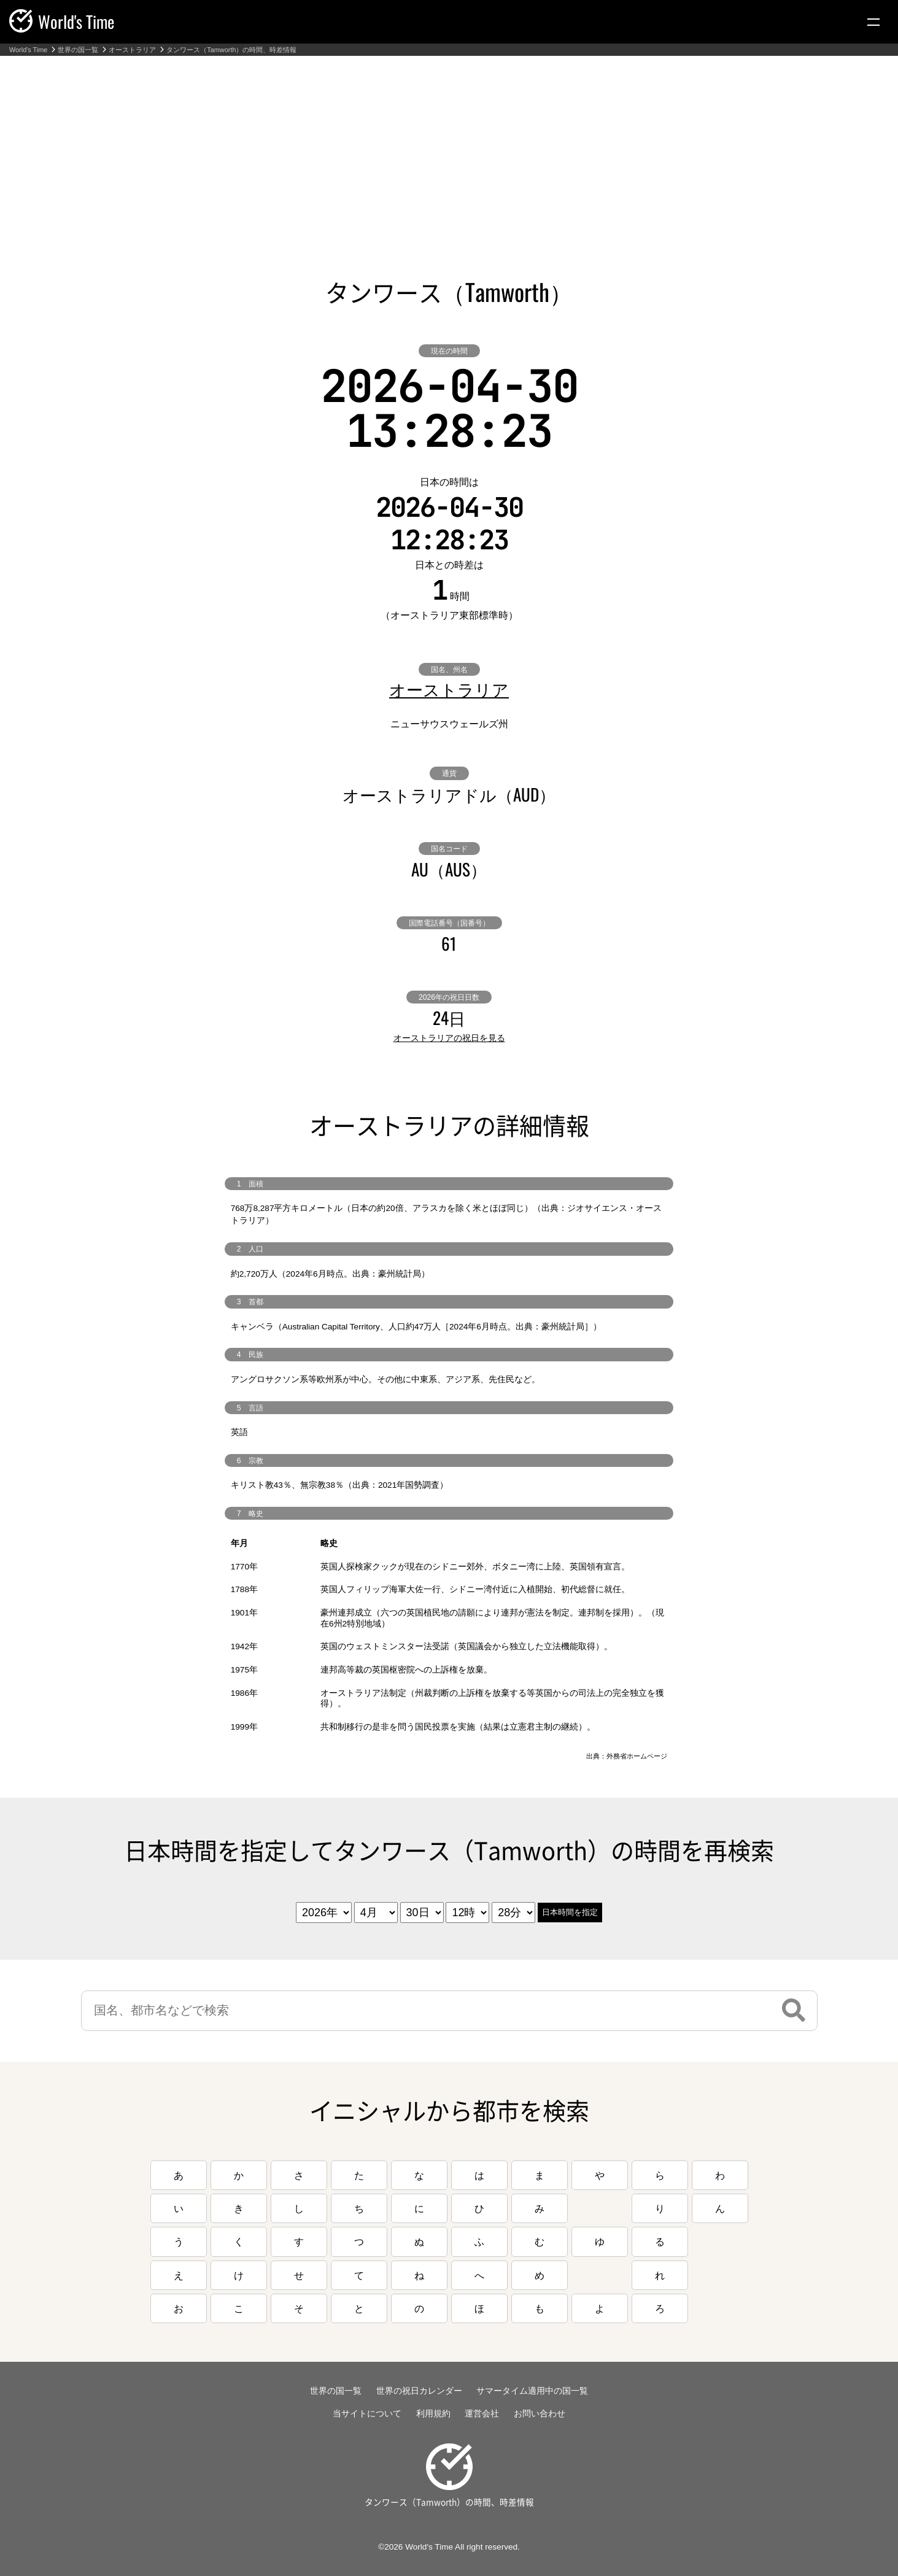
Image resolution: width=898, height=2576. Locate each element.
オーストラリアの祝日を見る (449, 1038)
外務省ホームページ (636, 1756)
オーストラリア (132, 50)
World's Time (28, 50)
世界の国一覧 (78, 50)
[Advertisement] (449, 148)
